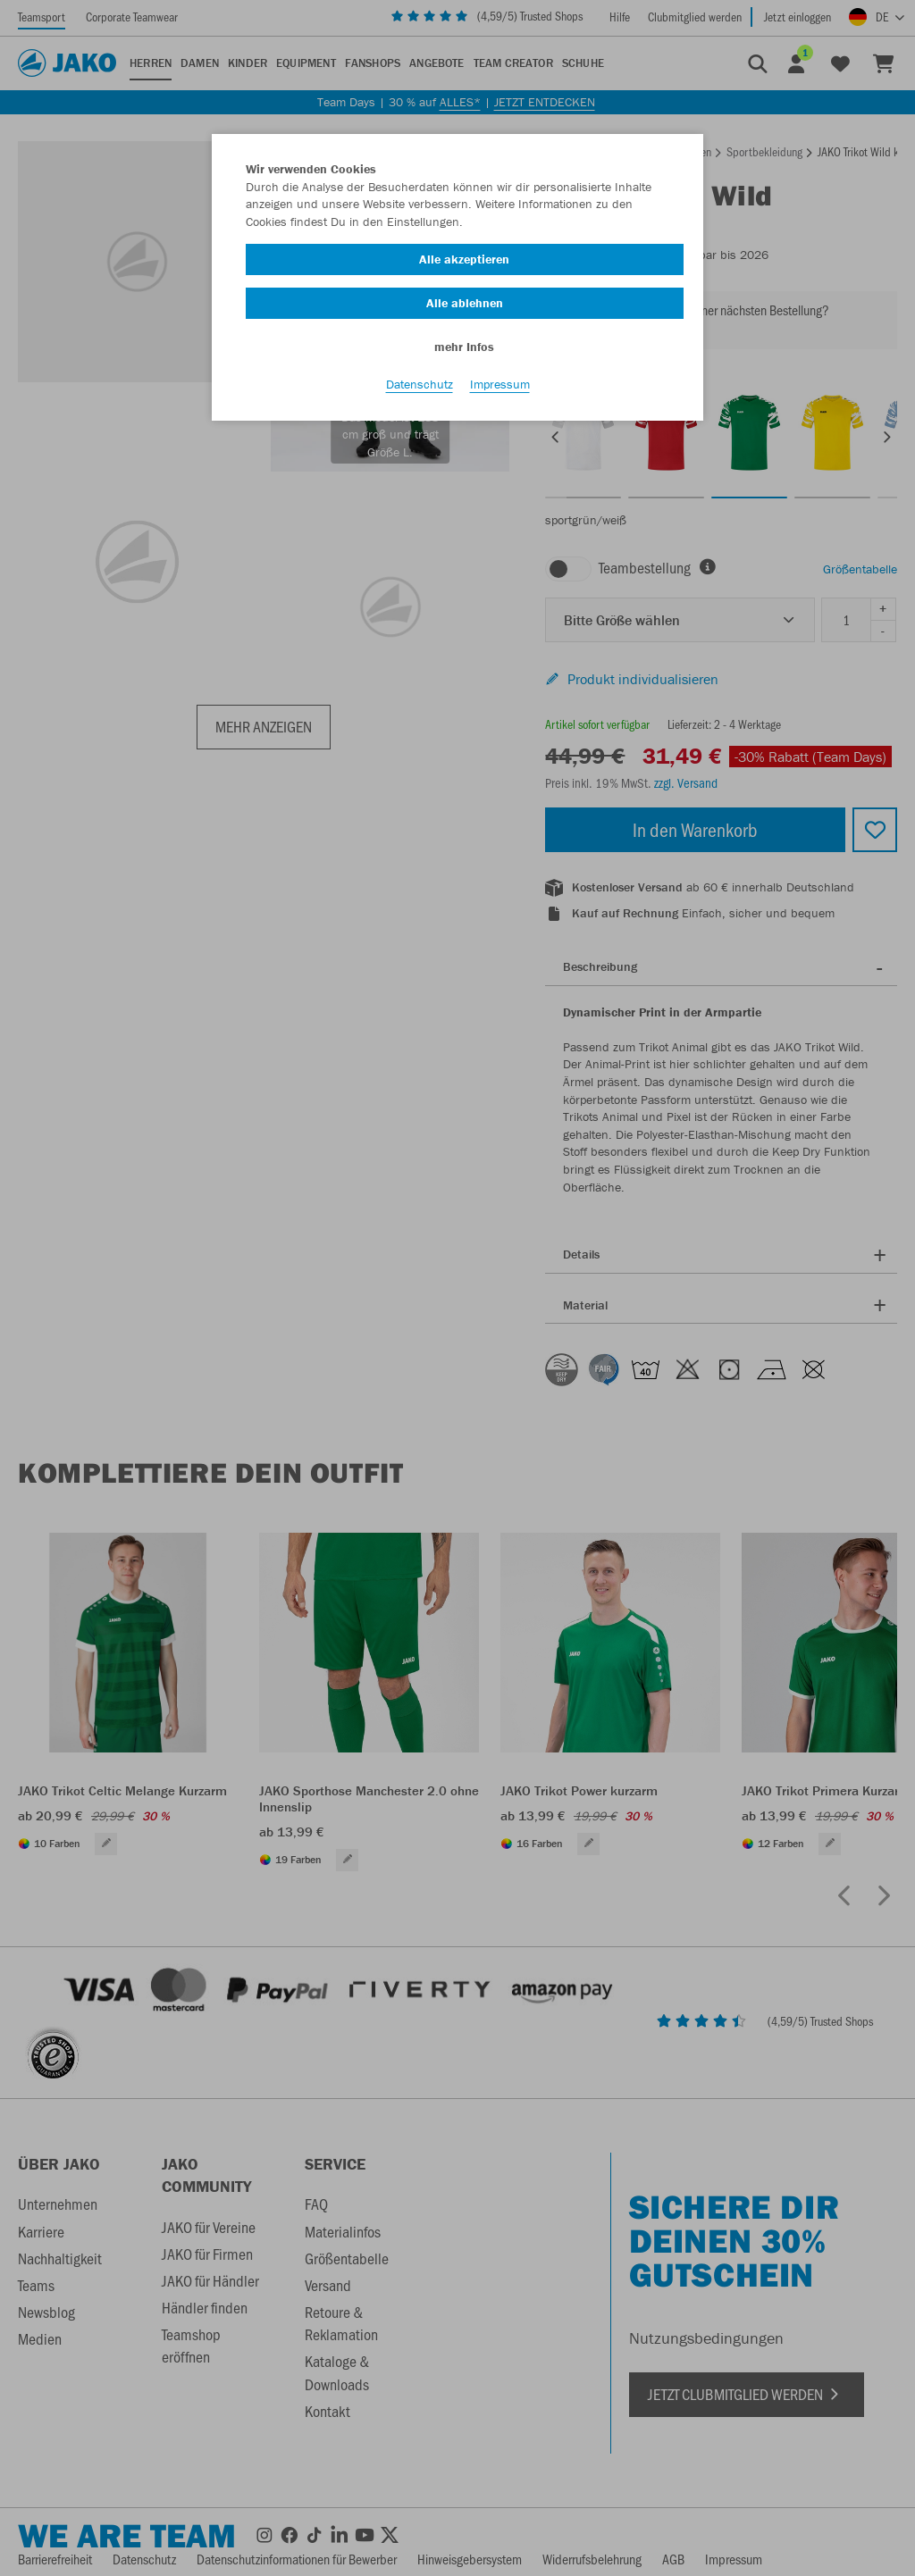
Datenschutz (419, 385)
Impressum (500, 385)
